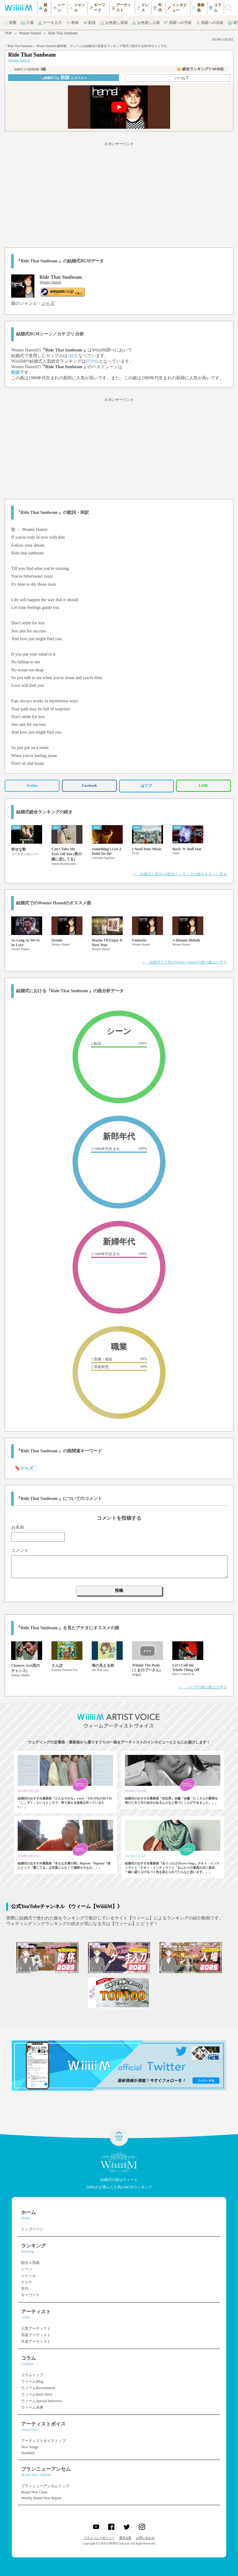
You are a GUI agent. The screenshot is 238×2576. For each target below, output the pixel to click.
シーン (26, 2269)
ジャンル (28, 2275)
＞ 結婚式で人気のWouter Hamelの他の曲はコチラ (184, 962)
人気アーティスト (36, 2328)
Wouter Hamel (30, 33)
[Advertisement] (119, 193)
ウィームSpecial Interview (41, 2401)
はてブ (146, 786)
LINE (203, 785)
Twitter (32, 785)
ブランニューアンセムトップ (45, 2486)
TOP (8, 33)
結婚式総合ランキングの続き (44, 812)
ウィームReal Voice (36, 2394)
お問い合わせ (145, 2537)
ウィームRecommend (38, 2388)
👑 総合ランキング (200, 69)
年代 (25, 2288)
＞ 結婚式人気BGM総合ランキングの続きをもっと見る (180, 874)
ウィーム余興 (32, 2407)
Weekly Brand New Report (41, 2498)
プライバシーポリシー (99, 2537)
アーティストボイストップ (43, 2441)
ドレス (26, 2282)
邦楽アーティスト (36, 2335)
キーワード (30, 2295)
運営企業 (125, 2537)
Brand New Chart (34, 2492)
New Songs (29, 2447)
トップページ (32, 2229)
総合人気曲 (30, 2262)
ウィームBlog (32, 2381)
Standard (27, 2453)
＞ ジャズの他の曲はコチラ (202, 1687)
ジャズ (48, 303)
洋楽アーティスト (36, 2341)
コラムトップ (32, 2375)
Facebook (89, 785)
